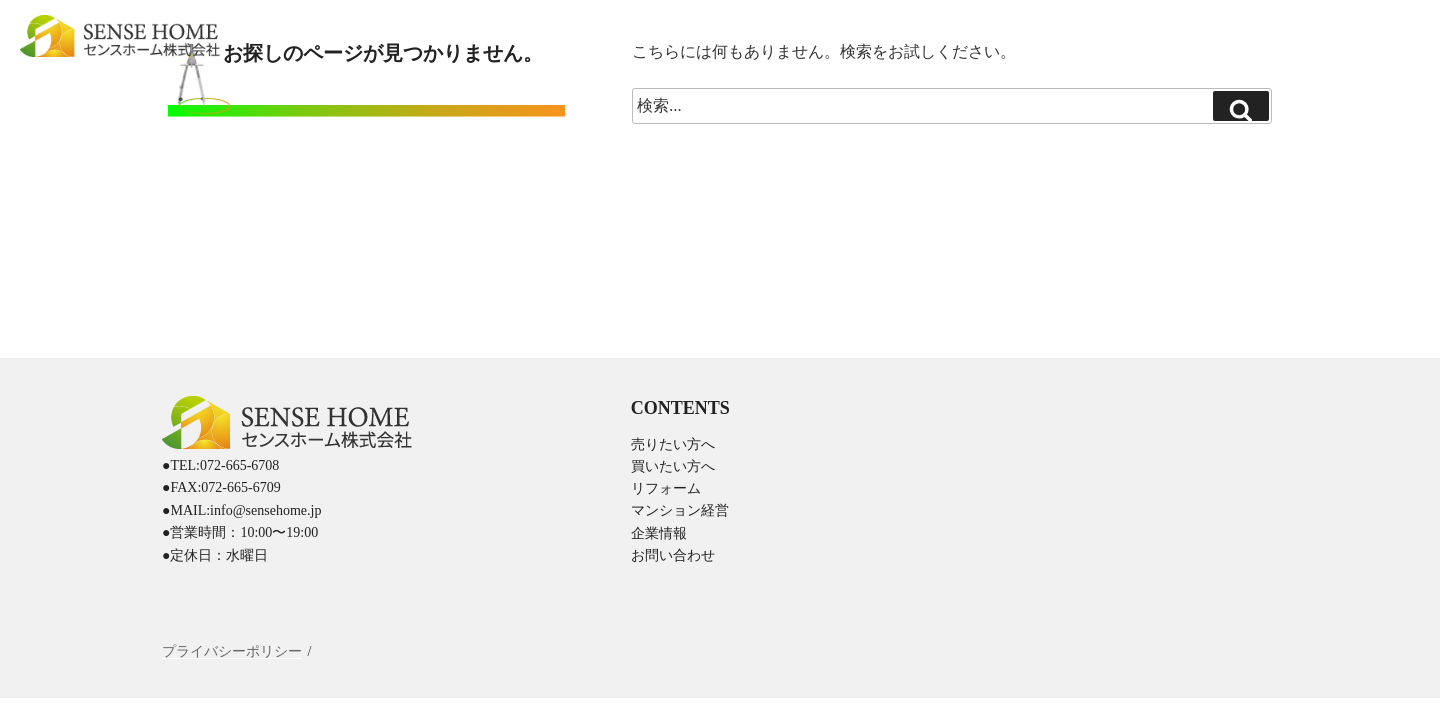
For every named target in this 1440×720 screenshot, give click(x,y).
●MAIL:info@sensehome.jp (241, 510)
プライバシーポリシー (232, 651)
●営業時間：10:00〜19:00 (240, 532)
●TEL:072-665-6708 (220, 465)
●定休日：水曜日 (215, 555)
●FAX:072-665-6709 (221, 487)
